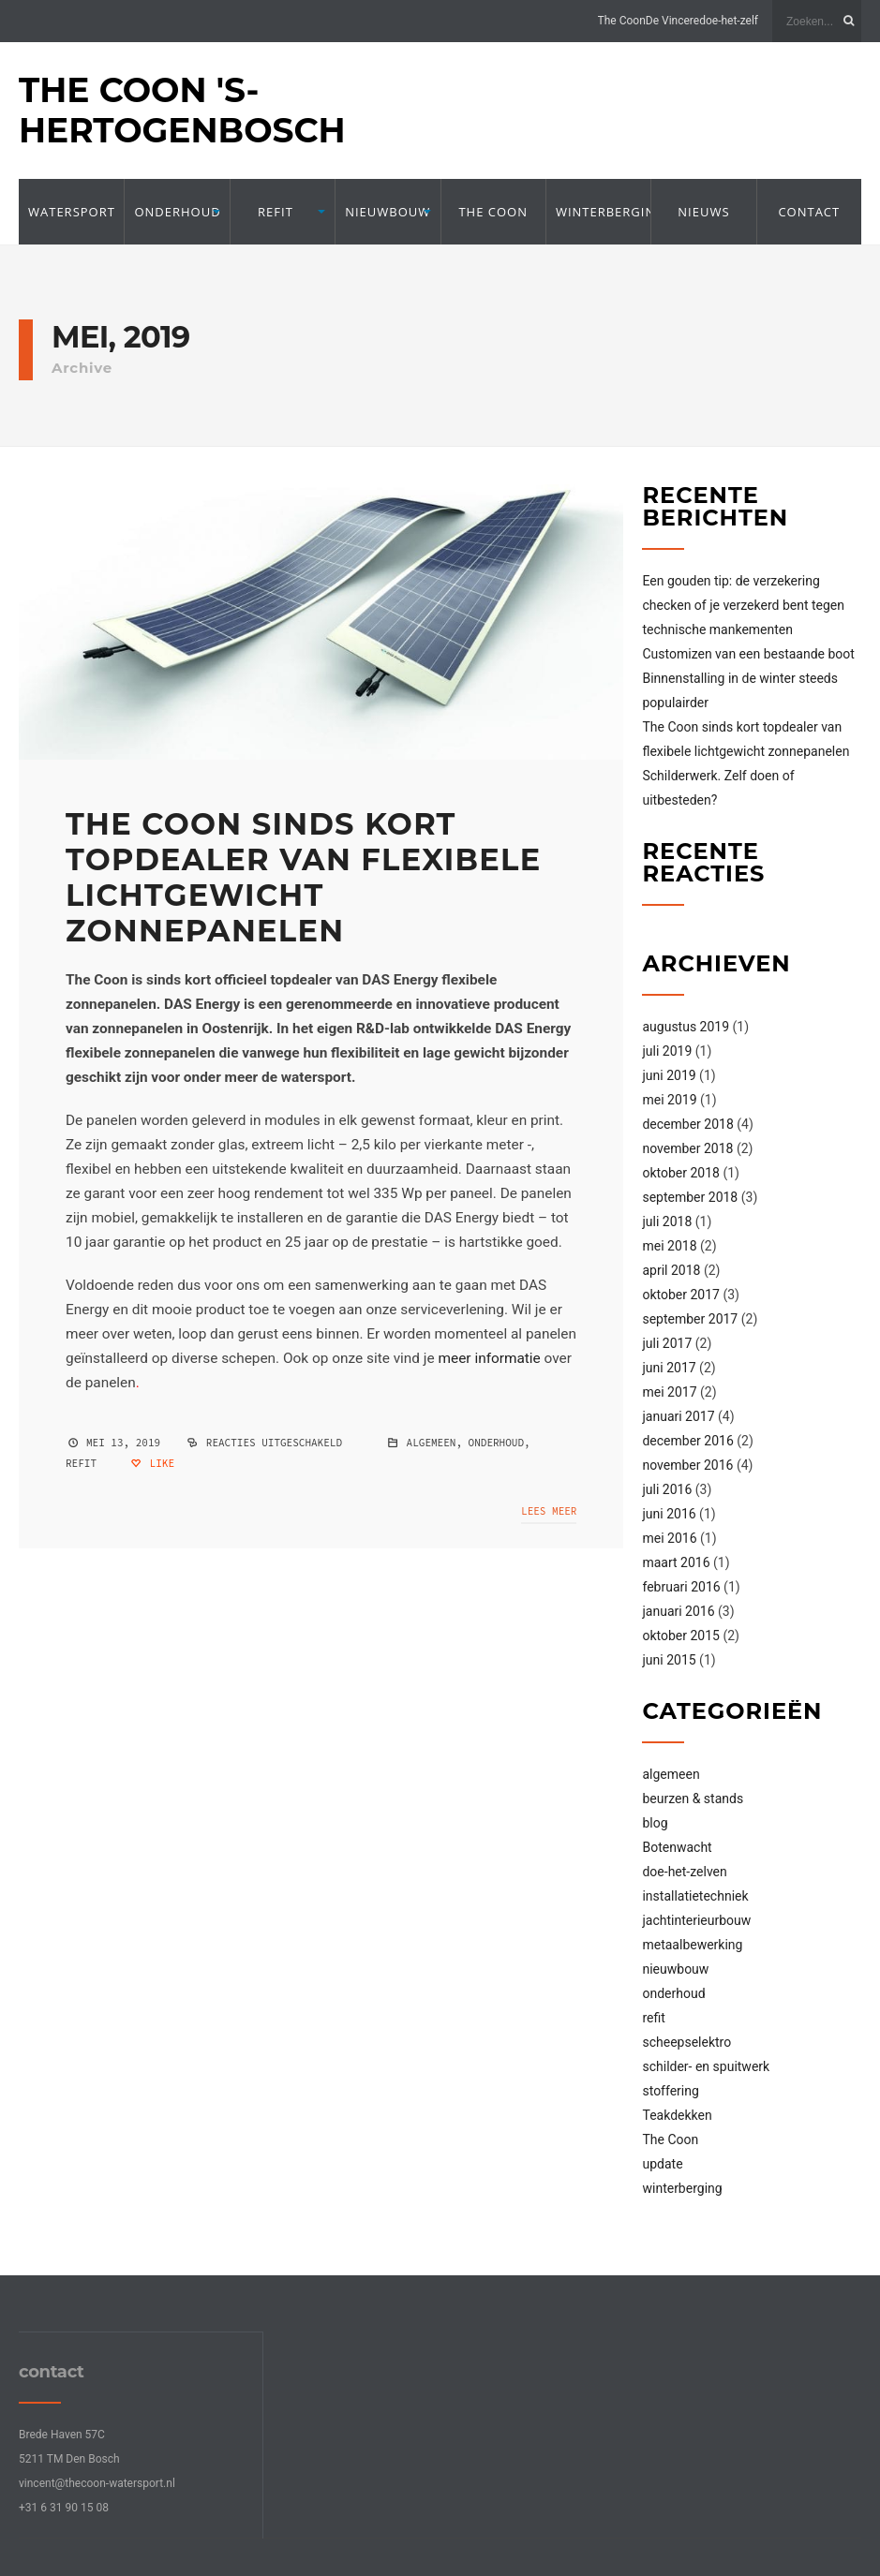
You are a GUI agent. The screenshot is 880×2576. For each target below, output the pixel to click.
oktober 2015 (680, 1635)
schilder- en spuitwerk (705, 2066)
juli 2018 (667, 1221)
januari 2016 (678, 1611)
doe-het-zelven (684, 1871)
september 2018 (690, 1197)
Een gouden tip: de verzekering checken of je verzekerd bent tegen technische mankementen (743, 605)
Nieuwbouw (387, 211)
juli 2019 (667, 1051)
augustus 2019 (685, 1026)
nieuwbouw (675, 1969)
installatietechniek (695, 1895)
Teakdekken (676, 2115)
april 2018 (671, 1270)
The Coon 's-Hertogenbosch (182, 110)
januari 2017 (678, 1416)
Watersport (71, 211)
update (662, 2163)
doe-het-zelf (728, 20)
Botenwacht (676, 1847)
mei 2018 (669, 1245)
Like (151, 1463)
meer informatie (490, 1358)
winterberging (598, 211)
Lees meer (548, 1510)
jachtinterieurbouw (696, 1920)
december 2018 (687, 1124)
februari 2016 (681, 1586)
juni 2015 (668, 1659)
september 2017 (690, 1318)
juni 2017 (668, 1367)
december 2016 (687, 1440)
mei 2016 (669, 1538)
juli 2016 (667, 1489)
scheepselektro (686, 2042)
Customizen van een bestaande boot (748, 653)
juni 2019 (668, 1075)
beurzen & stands (692, 1798)
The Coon (622, 20)
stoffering (670, 2090)
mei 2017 (669, 1391)
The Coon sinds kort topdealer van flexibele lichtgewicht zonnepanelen (303, 877)
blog (654, 1822)
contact (809, 211)
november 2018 (687, 1148)
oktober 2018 (680, 1172)
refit (275, 211)
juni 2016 (668, 1513)
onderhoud (176, 211)
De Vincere (672, 20)
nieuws (703, 211)
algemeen (431, 1442)
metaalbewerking (692, 1944)
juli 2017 (667, 1343)
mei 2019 (669, 1099)
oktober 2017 (680, 1294)
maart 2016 (675, 1562)
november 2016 (687, 1465)
